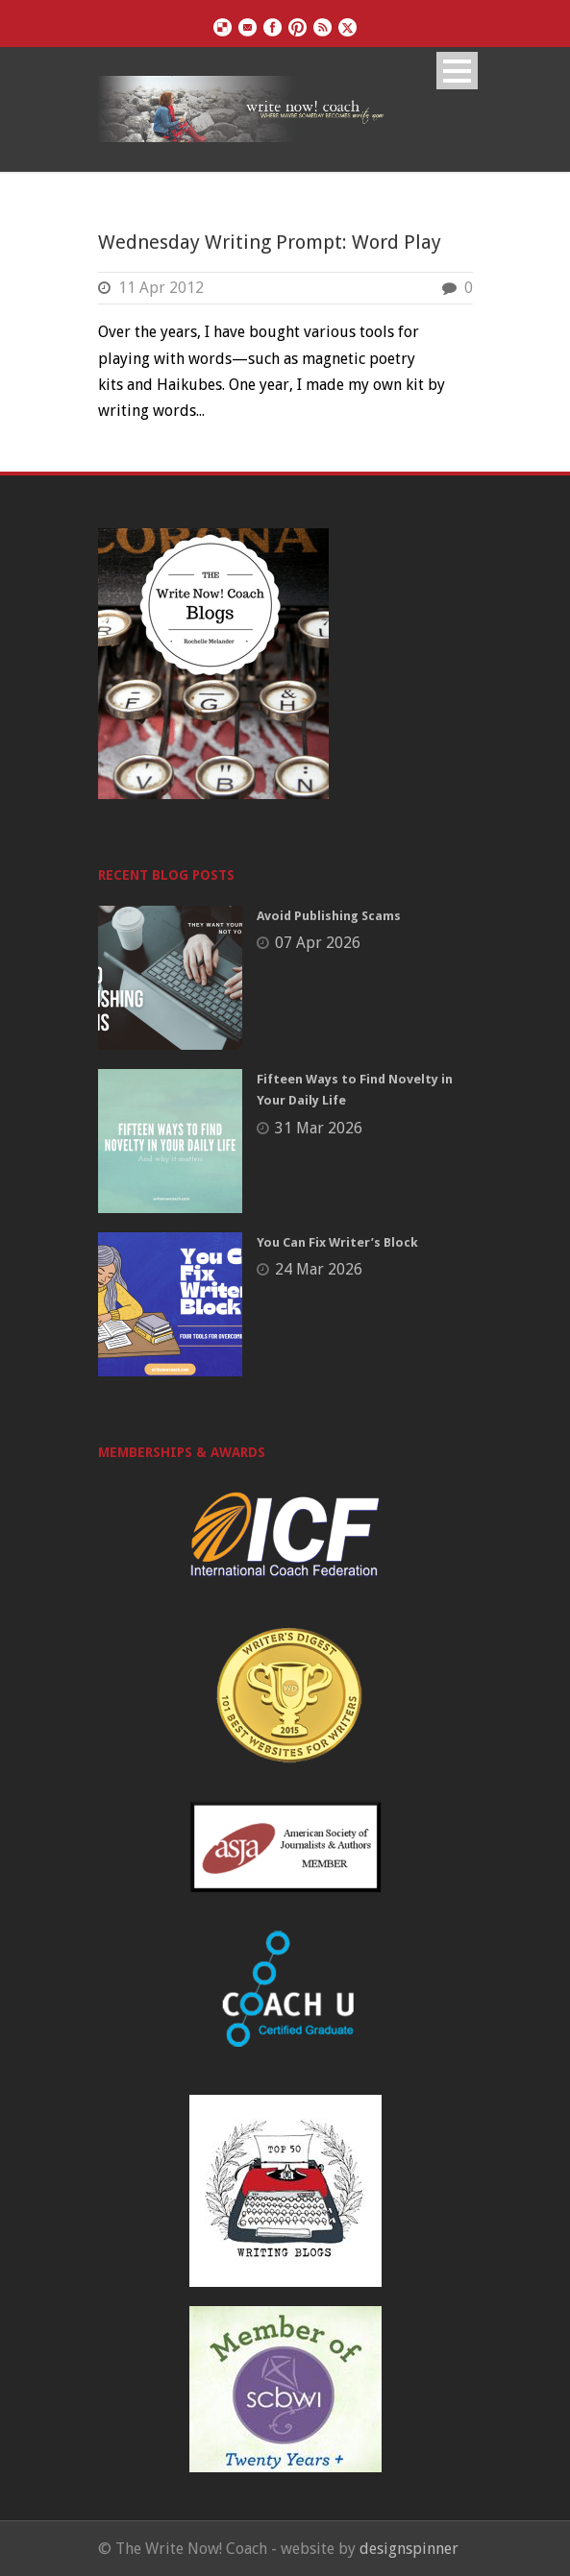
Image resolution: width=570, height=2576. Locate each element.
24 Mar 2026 (318, 1269)
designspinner (408, 2549)
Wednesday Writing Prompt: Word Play (269, 242)
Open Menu (457, 70)
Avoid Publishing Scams (329, 916)
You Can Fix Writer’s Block (337, 1242)
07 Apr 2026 (317, 943)
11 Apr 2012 (161, 288)
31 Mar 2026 (318, 1128)
